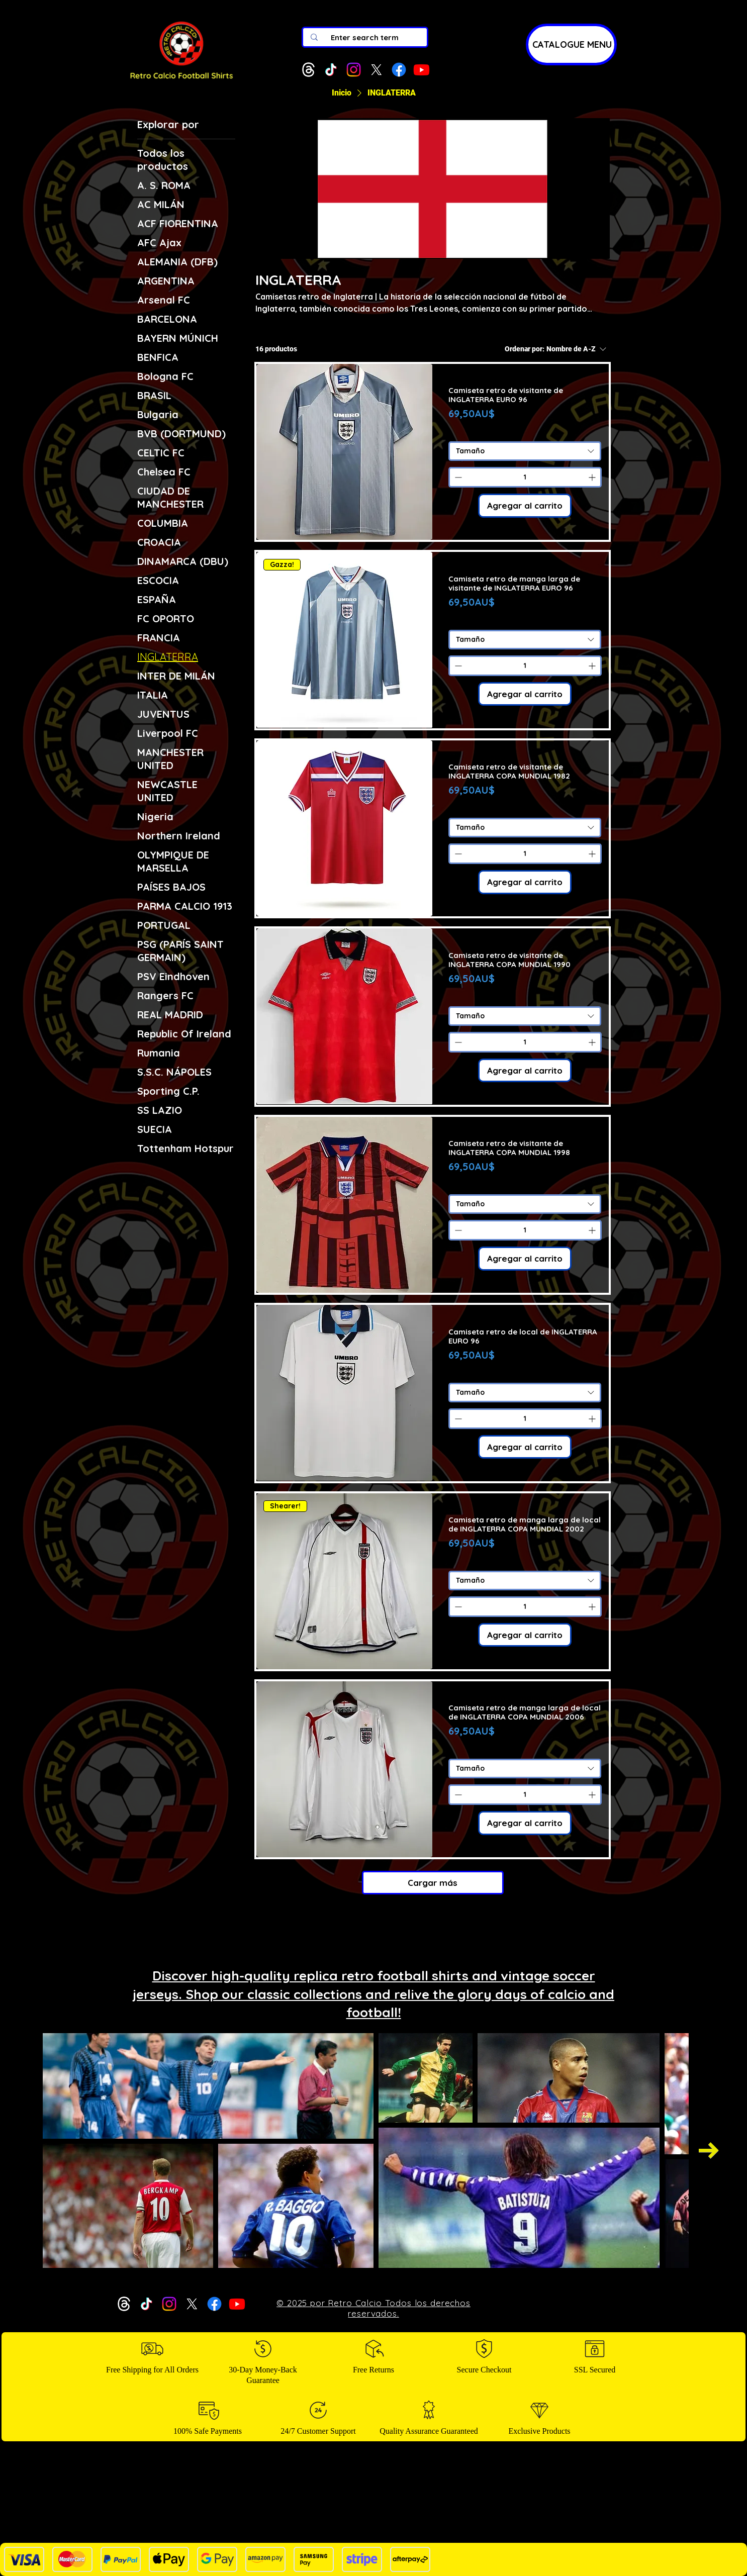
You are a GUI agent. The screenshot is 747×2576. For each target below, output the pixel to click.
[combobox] (524, 451)
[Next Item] (709, 2150)
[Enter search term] (365, 37)
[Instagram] (353, 69)
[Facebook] (399, 69)
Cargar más (432, 1882)
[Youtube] (421, 69)
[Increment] (593, 477)
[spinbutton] (525, 477)
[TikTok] (331, 69)
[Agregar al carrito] (525, 506)
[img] (181, 80)
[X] (376, 69)
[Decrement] (457, 477)
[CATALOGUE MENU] (571, 44)
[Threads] (308, 69)
